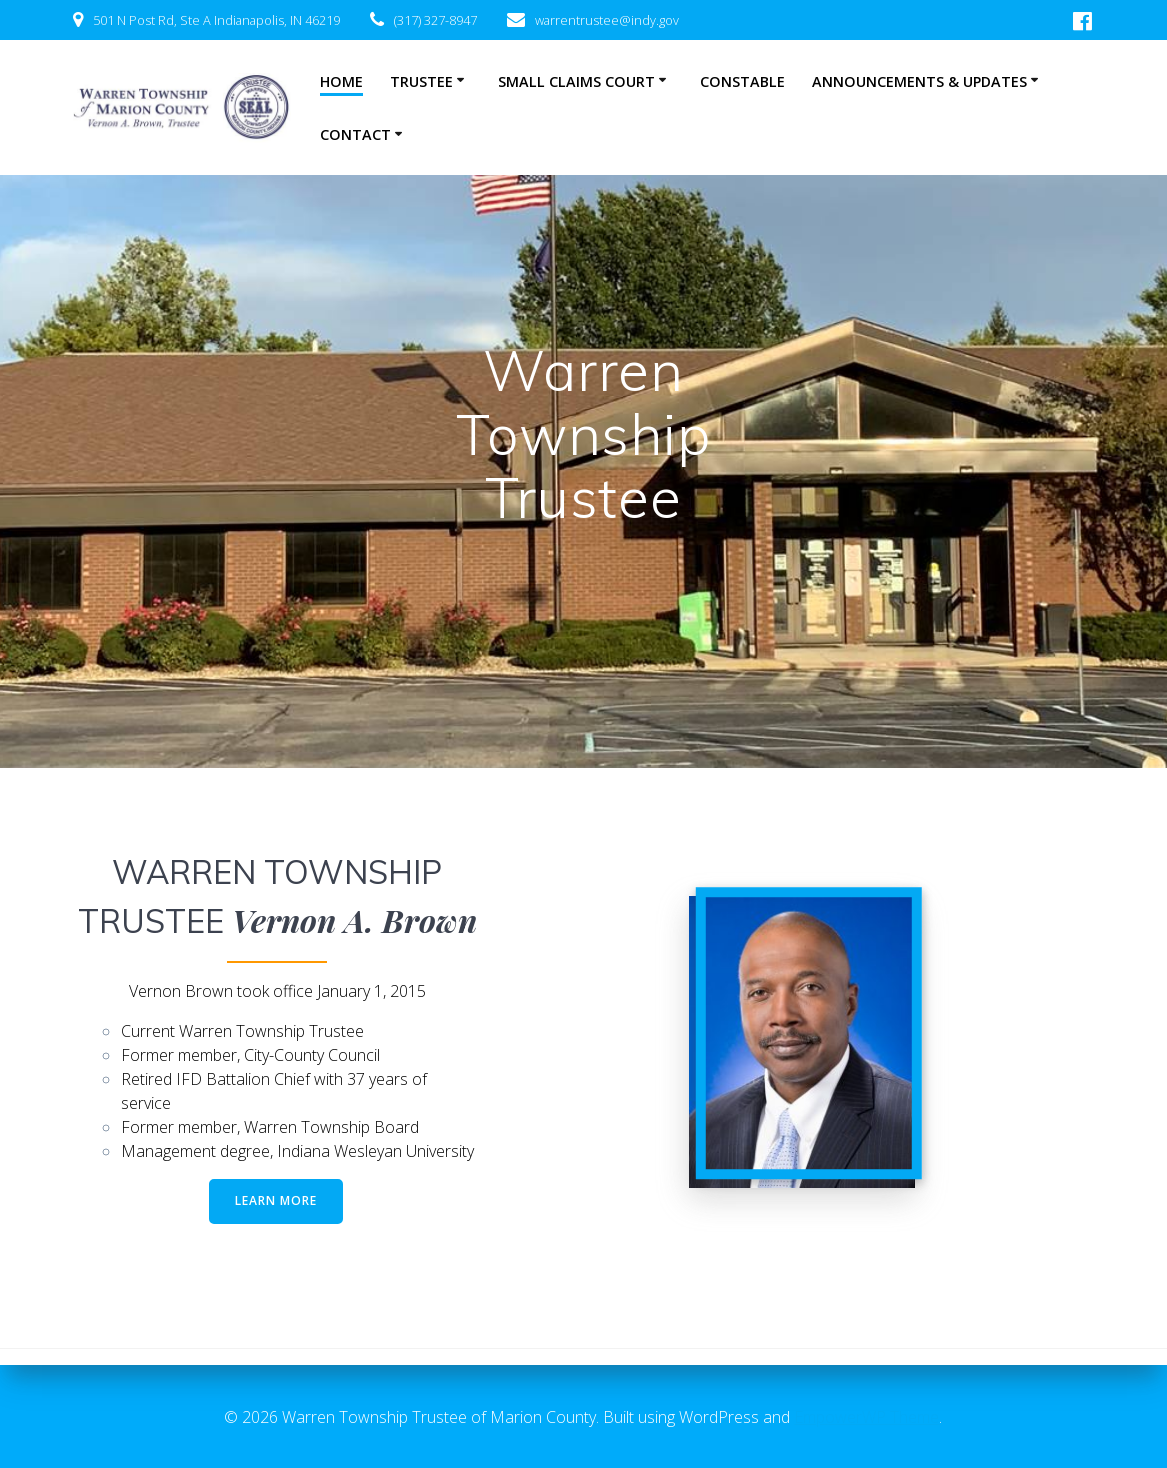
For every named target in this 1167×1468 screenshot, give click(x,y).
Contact (355, 134)
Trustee (421, 81)
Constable (742, 81)
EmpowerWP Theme (866, 1417)
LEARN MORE (276, 1200)
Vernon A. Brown (354, 919)
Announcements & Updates (919, 81)
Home (341, 81)
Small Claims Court (576, 81)
